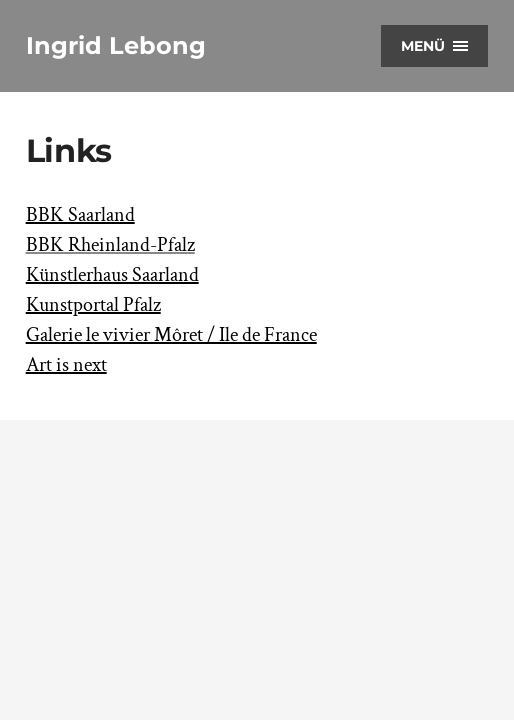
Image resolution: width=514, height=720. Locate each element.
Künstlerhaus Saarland (112, 275)
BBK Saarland (80, 215)
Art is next (66, 365)
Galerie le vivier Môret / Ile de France (171, 335)
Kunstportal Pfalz (93, 305)
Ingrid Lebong (116, 45)
